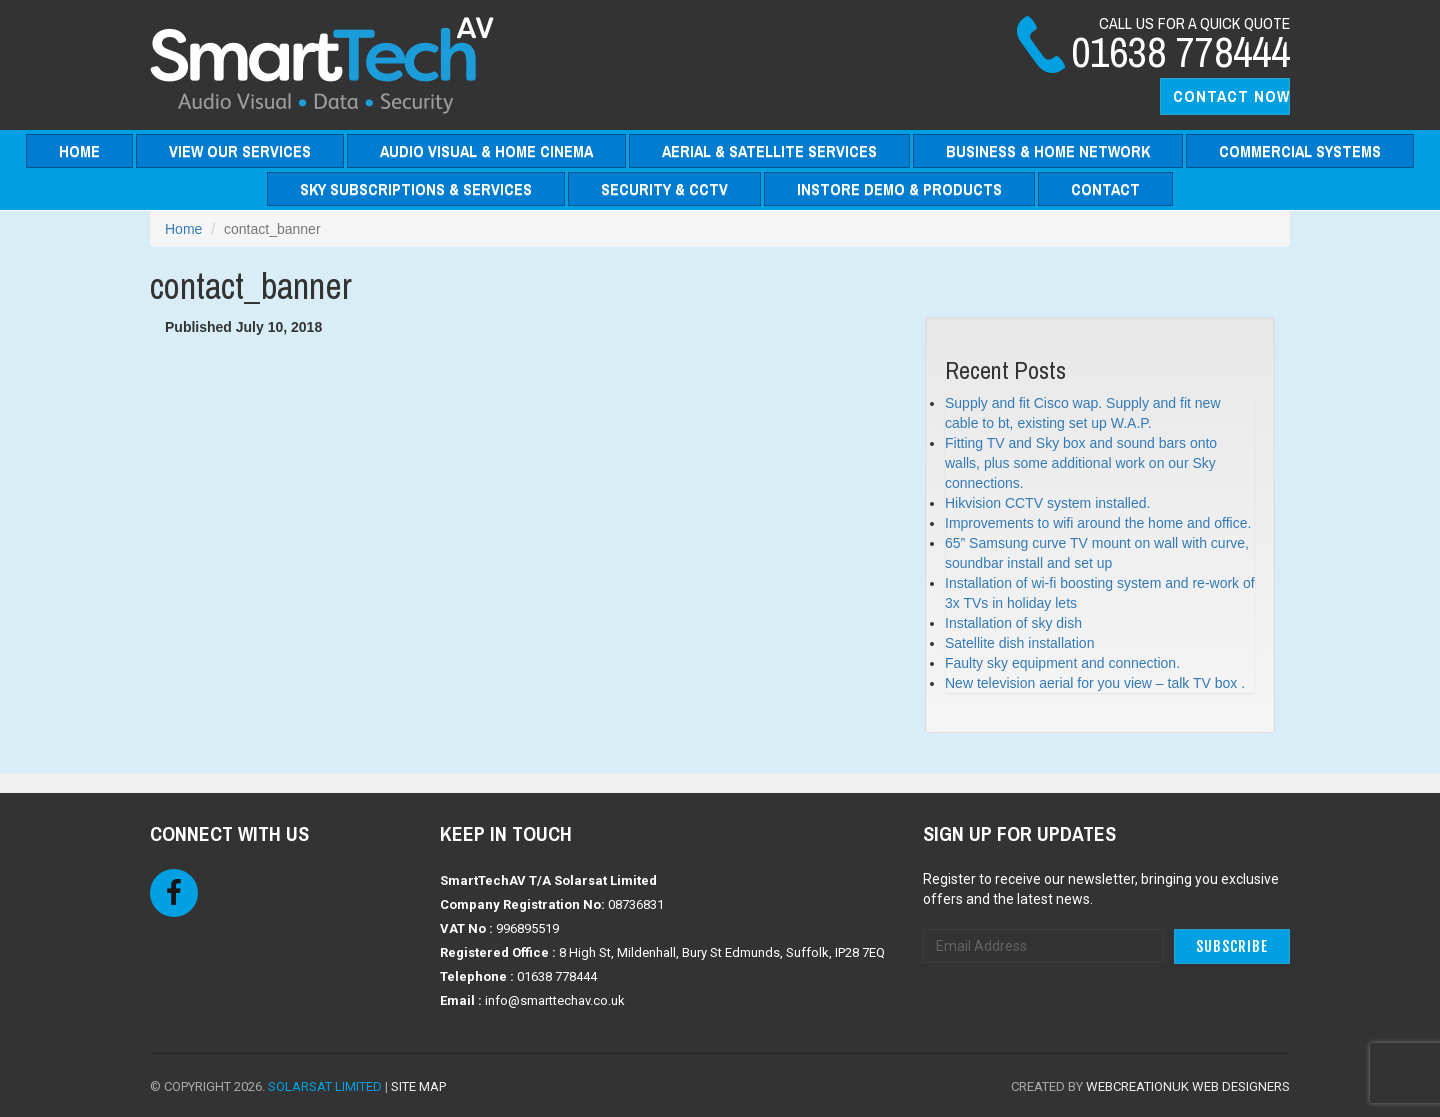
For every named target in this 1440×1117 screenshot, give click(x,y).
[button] (1225, 96)
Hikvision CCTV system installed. (1047, 503)
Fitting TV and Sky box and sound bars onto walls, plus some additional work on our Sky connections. (1081, 463)
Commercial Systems (1300, 151)
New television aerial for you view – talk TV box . (1095, 683)
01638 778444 (557, 976)
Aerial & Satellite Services (769, 151)
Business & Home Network (1048, 151)
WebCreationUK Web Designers (1188, 1086)
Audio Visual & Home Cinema (486, 151)
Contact (1105, 189)
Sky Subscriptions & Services (416, 189)
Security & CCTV (664, 189)
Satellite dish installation (1019, 643)
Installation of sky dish (1013, 623)
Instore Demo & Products (899, 189)
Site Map (418, 1086)
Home (79, 151)
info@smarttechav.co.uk (555, 1000)
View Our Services (240, 151)
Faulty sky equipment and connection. (1062, 663)
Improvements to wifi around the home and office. (1098, 523)
